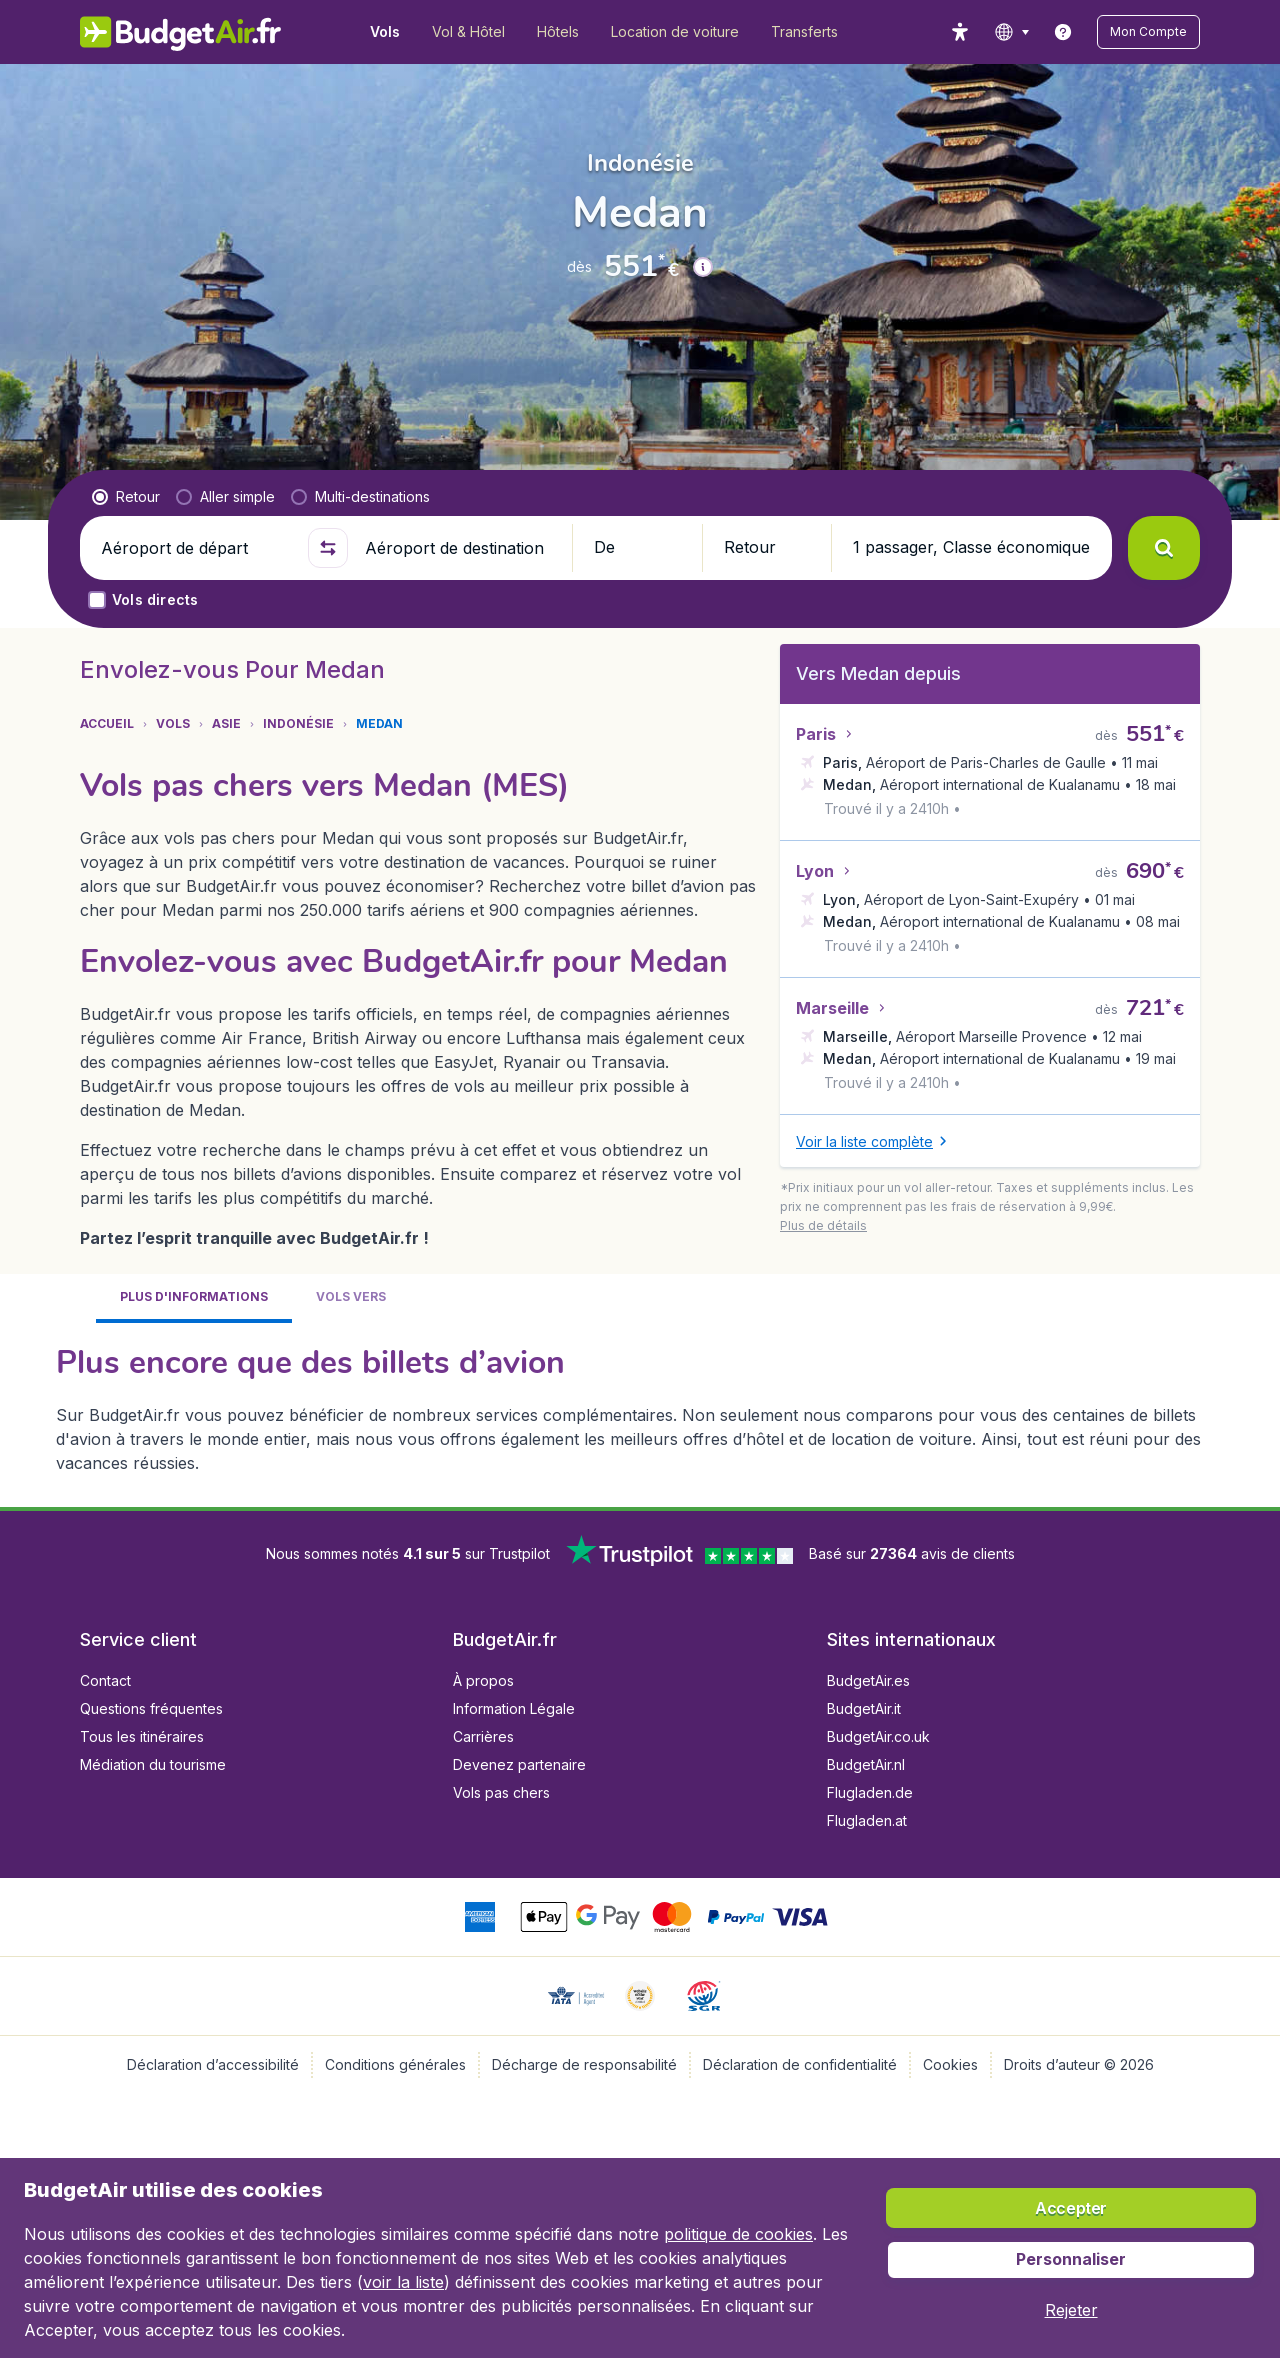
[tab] (194, 1298)
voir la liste (403, 2282)
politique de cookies (738, 2234)
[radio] (126, 497)
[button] (1148, 32)
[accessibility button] (960, 32)
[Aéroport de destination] (460, 548)
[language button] (1011, 32)
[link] (1063, 32)
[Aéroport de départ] (196, 548)
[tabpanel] (640, 1407)
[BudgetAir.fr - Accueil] (180, 32)
